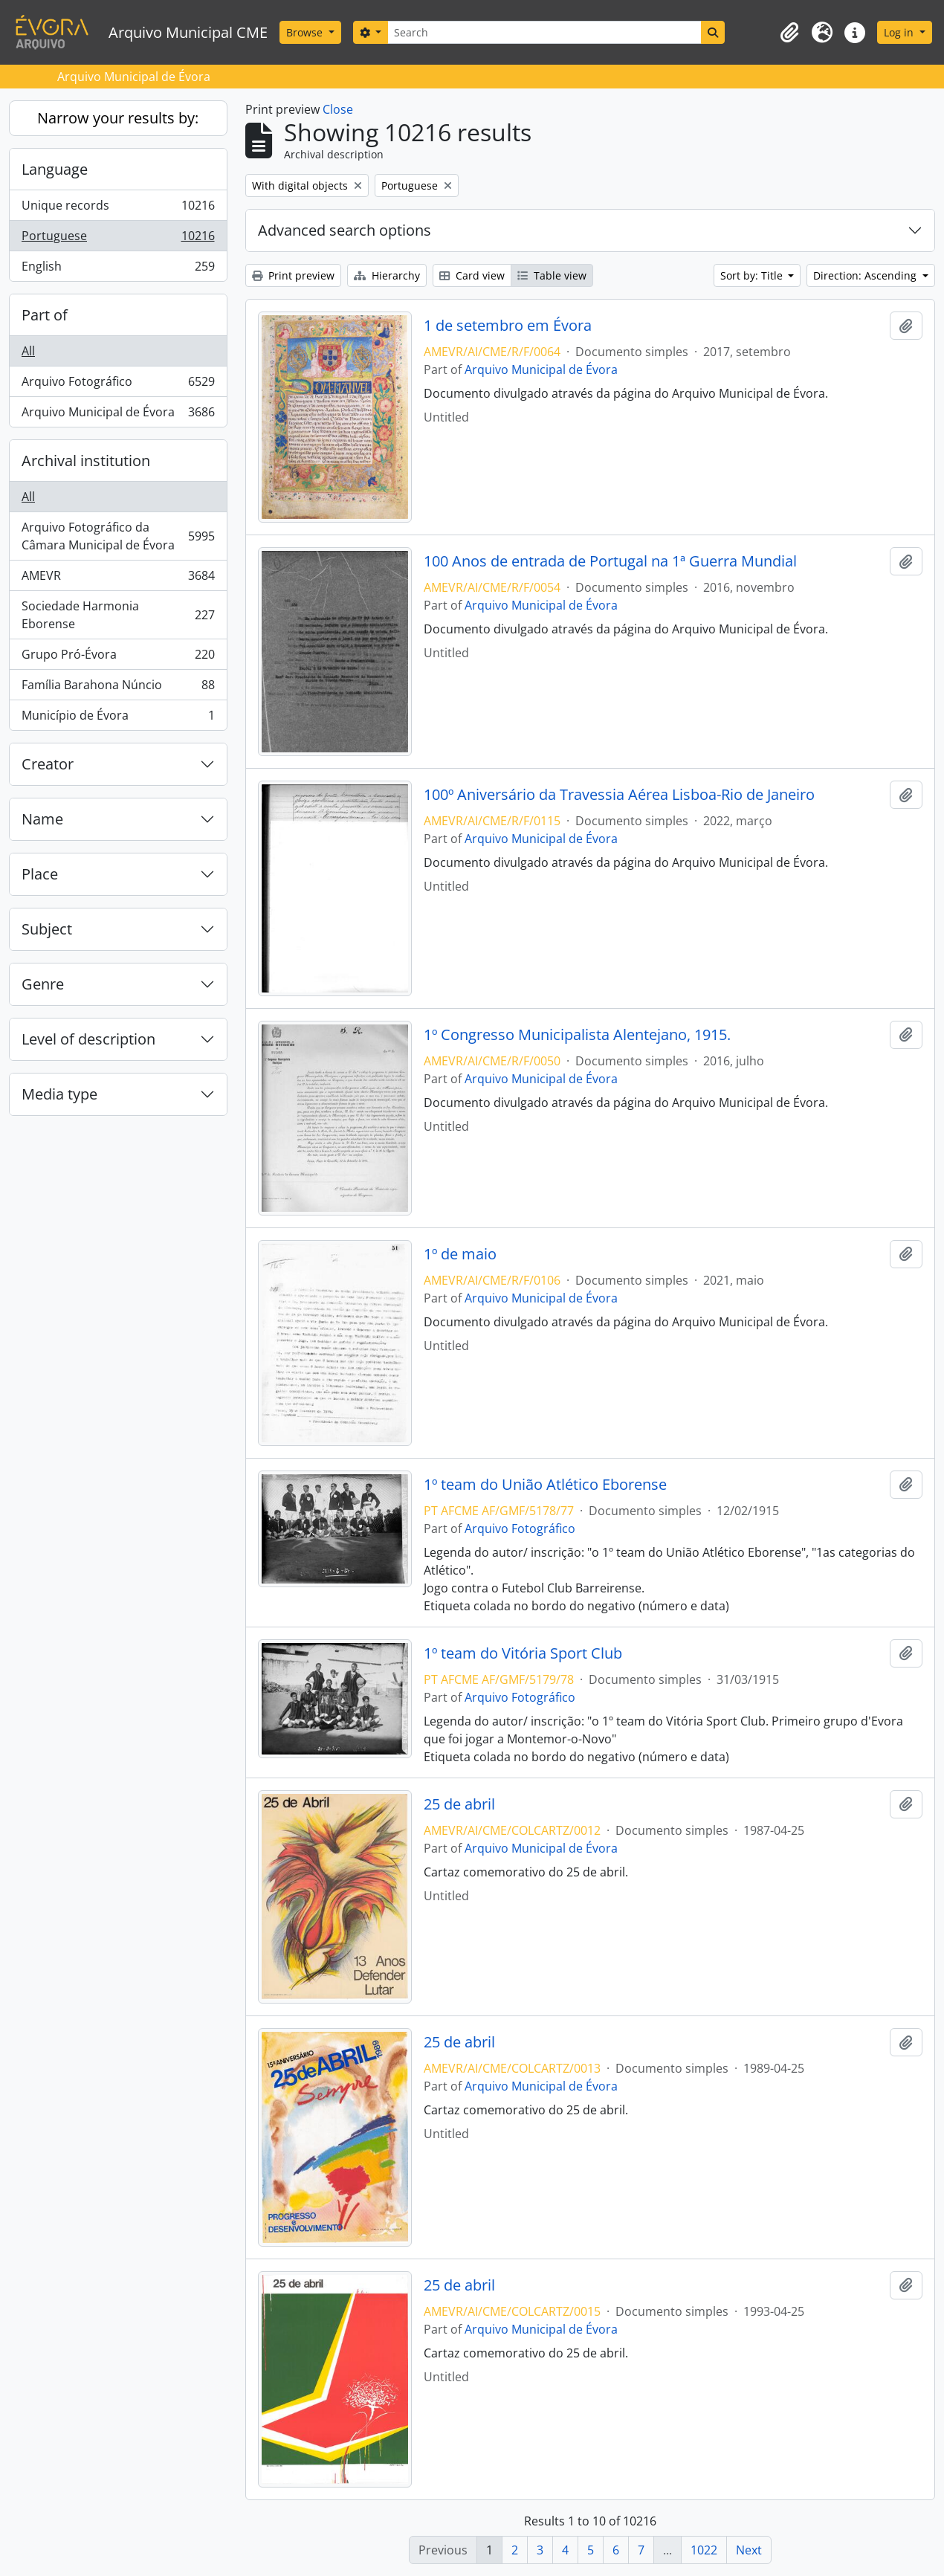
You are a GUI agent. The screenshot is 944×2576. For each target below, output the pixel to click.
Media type (59, 1094)
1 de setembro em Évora (508, 326)
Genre (43, 984)
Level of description (88, 1039)
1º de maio (460, 1254)
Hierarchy (387, 275)
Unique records (118, 208)
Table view (551, 275)
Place (40, 874)
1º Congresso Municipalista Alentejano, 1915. (577, 1035)
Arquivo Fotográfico (118, 384)
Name (42, 819)
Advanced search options (344, 230)
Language (55, 169)
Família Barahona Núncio (118, 688)
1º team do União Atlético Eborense (545, 1485)
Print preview (293, 275)
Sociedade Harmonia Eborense (118, 615)
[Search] (544, 32)
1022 (704, 2550)
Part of (45, 315)
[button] (789, 32)
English (118, 269)
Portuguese (118, 239)
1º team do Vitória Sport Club (523, 1653)
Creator (48, 764)
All (28, 351)
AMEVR (118, 578)
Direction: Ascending (866, 275)
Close (338, 109)
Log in (900, 32)
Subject (47, 929)
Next (749, 2550)
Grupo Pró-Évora (118, 657)
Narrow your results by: (117, 118)
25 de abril (459, 1804)
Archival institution (86, 461)
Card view (472, 275)
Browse (306, 32)
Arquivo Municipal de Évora (118, 415)
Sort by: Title (753, 275)
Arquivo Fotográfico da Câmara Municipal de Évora (118, 536)
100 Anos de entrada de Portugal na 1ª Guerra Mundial (610, 561)
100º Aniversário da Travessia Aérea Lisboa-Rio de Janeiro (619, 795)
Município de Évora (118, 718)
